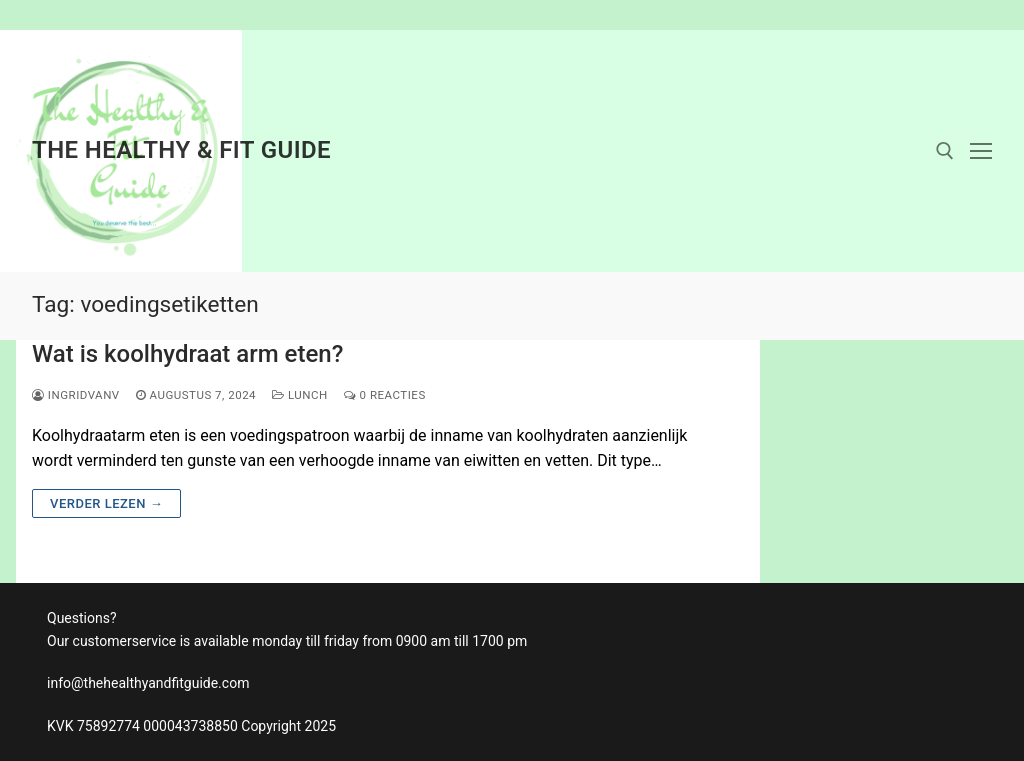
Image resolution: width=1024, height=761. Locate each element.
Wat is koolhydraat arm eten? (187, 354)
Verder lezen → (106, 503)
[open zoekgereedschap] (945, 151)
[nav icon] (981, 151)
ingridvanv (76, 395)
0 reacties (385, 395)
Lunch (300, 395)
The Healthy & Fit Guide (181, 150)
